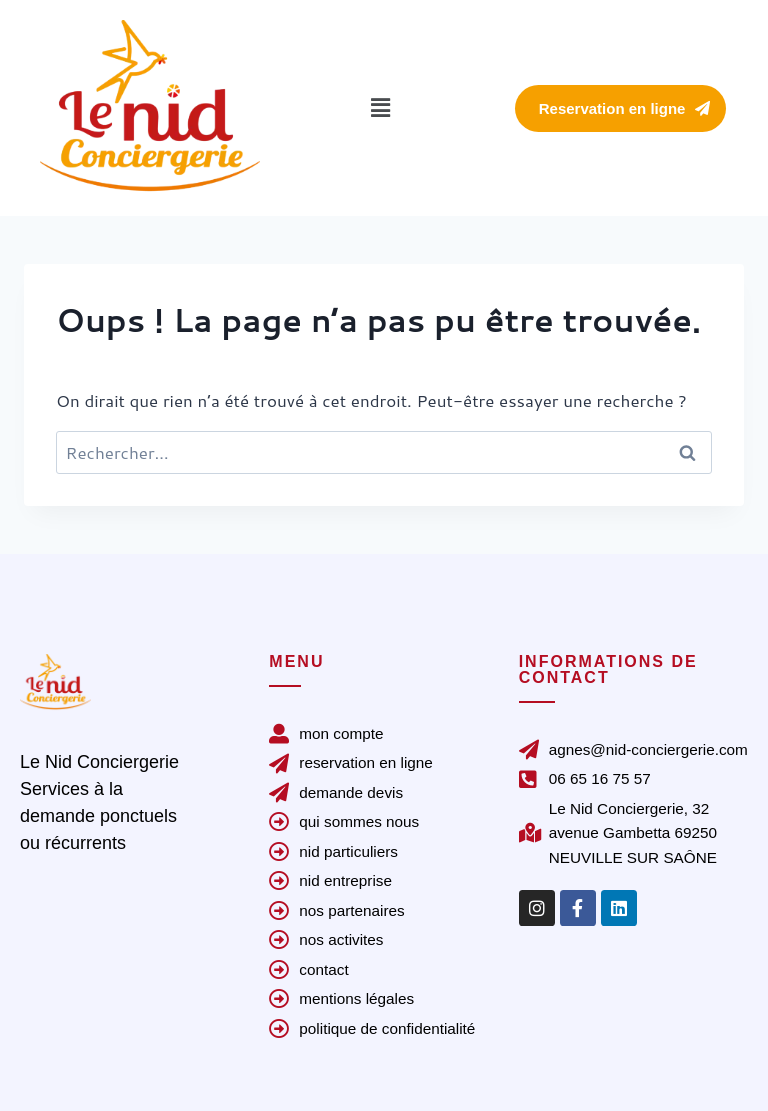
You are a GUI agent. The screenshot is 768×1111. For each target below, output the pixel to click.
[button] (380, 107)
